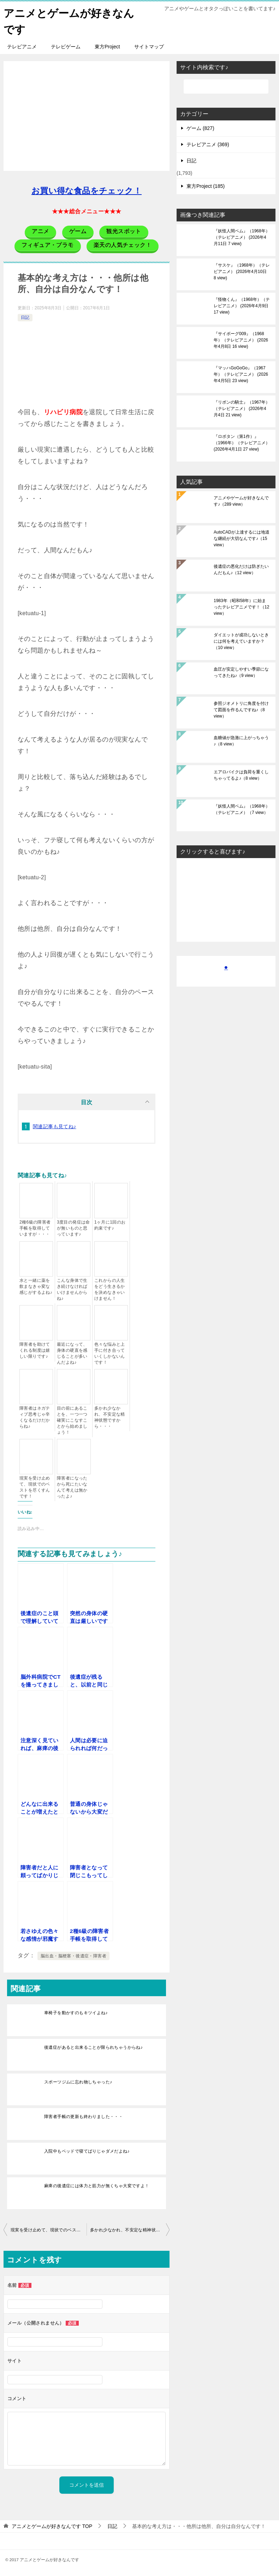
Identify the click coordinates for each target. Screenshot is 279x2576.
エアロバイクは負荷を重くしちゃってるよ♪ (241, 774)
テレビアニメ (22, 46)
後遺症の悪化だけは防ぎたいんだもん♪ (241, 569)
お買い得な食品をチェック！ (86, 190)
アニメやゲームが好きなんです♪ (241, 500)
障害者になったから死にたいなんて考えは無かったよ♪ (72, 1486)
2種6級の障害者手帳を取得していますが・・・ (35, 1227)
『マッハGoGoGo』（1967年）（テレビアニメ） (241, 373)
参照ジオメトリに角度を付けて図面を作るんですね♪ (241, 709)
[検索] (226, 86)
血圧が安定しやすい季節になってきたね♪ (241, 671)
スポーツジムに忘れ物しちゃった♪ (78, 2081)
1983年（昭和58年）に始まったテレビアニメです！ (241, 606)
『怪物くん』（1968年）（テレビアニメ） (242, 305)
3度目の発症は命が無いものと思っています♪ (73, 1227)
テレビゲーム (66, 46)
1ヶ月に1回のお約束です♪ (110, 1224)
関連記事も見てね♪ (54, 1126)
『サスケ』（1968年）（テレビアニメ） (242, 271)
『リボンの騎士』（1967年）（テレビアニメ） (242, 408)
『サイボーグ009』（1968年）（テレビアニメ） (241, 339)
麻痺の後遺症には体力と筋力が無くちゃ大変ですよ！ (96, 2185)
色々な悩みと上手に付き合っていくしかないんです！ (109, 1352)
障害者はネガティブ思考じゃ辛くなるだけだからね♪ (34, 1416)
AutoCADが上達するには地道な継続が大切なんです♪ (241, 538)
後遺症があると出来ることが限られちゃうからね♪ (93, 2046)
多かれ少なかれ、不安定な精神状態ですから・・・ (109, 1416)
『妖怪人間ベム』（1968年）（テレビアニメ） (242, 236)
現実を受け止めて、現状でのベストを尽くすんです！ (34, 1486)
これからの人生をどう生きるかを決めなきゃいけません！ (109, 1288)
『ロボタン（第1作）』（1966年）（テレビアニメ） (242, 442)
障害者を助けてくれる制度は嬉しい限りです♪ (34, 1349)
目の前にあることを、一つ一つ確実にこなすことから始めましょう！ (72, 1419)
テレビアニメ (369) (207, 144)
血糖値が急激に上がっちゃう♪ (241, 740)
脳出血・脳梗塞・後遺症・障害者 (73, 1955)
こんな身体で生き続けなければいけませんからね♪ (72, 1288)
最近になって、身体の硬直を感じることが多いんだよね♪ (72, 1352)
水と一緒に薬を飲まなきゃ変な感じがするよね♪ (35, 1285)
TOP (52, 2526)
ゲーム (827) (200, 127)
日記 (25, 316)
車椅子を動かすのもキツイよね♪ (76, 2012)
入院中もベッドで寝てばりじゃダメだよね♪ (87, 2150)
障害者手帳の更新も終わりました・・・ (83, 2115)
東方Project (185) (205, 185)
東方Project (107, 46)
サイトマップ (149, 46)
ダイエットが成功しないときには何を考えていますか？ (241, 640)
